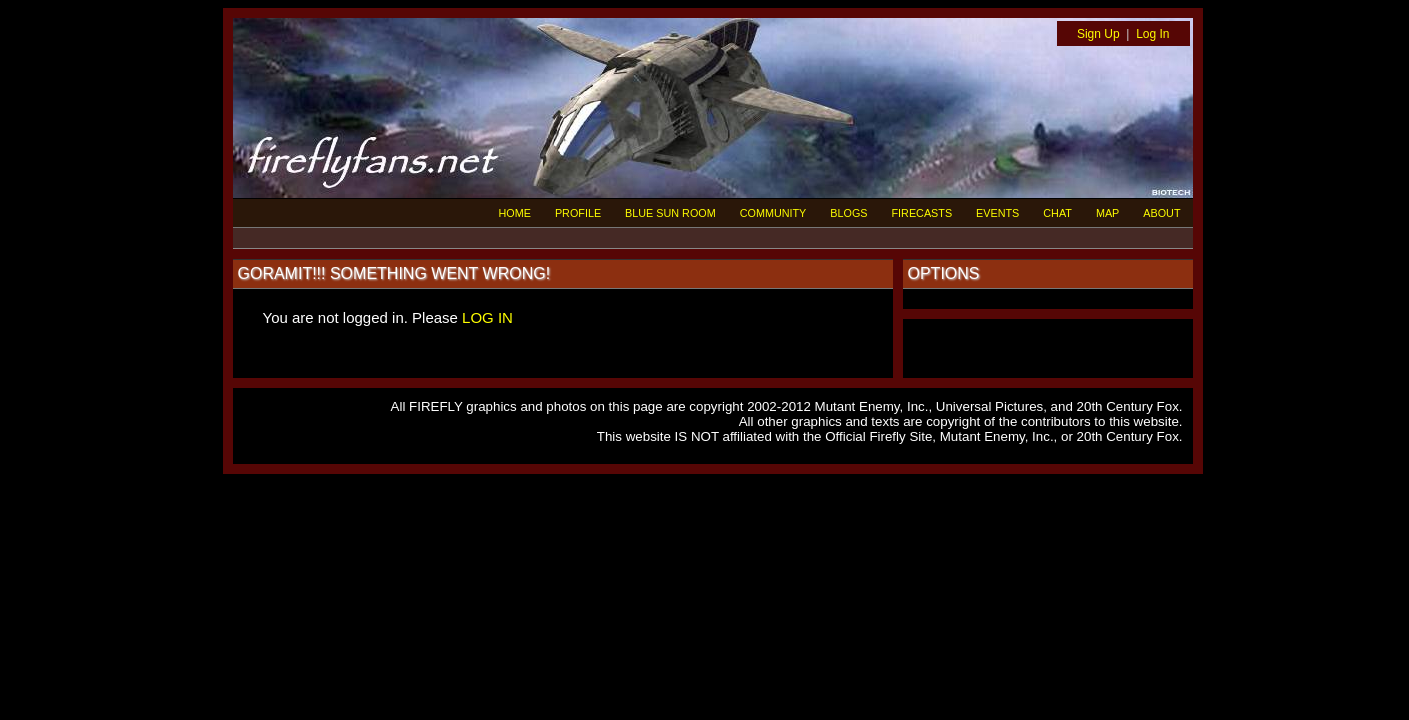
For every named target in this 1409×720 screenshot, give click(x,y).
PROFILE (578, 213)
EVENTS (997, 213)
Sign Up (1098, 34)
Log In (1152, 34)
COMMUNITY (773, 213)
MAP (1107, 213)
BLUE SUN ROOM (670, 213)
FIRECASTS (922, 213)
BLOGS (848, 213)
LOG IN (487, 317)
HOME (515, 213)
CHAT (1057, 213)
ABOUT (1161, 213)
